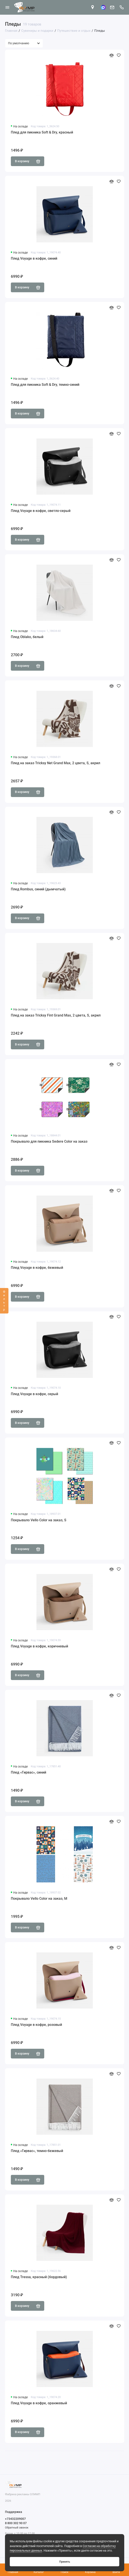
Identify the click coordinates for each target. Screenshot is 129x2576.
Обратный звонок (16, 2527)
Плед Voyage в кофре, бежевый (37, 1268)
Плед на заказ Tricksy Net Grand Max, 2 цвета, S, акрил (55, 763)
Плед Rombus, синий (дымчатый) (38, 889)
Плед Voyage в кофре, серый (34, 1394)
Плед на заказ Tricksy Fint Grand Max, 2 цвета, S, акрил (56, 1015)
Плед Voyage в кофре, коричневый (39, 1646)
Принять (64, 2561)
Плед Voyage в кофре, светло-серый (40, 511)
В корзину (27, 161)
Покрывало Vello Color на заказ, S (38, 1520)
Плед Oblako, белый (27, 637)
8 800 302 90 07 (16, 2523)
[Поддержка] (121, 7)
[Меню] (7, 7)
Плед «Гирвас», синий (28, 1772)
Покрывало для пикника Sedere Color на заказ (49, 1141)
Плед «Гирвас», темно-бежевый (37, 2151)
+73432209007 (15, 2518)
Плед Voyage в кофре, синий (34, 258)
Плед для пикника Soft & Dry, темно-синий (45, 385)
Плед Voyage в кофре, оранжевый (39, 2403)
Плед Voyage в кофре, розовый (36, 2025)
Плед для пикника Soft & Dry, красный (42, 132)
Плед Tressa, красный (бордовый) (39, 2277)
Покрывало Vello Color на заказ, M (39, 1898)
